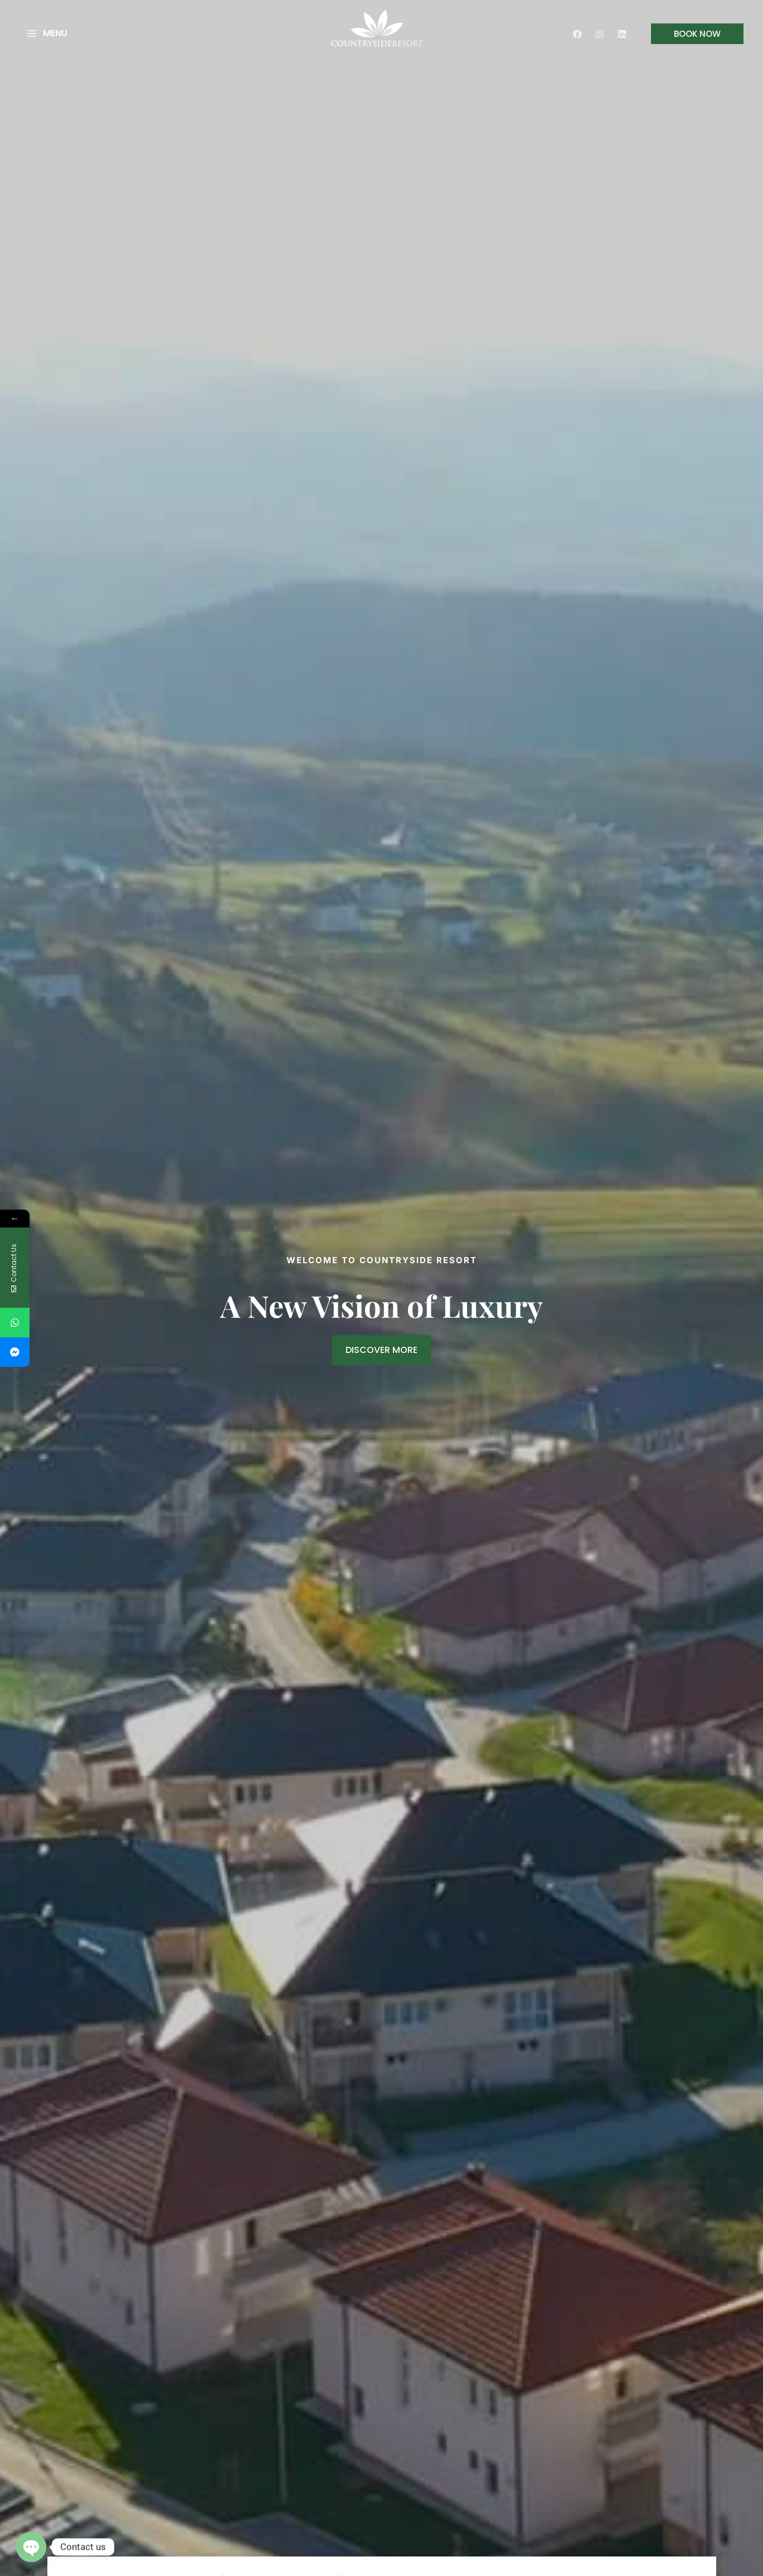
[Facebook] (577, 34)
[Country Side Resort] (377, 27)
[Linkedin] (622, 34)
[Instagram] (599, 34)
